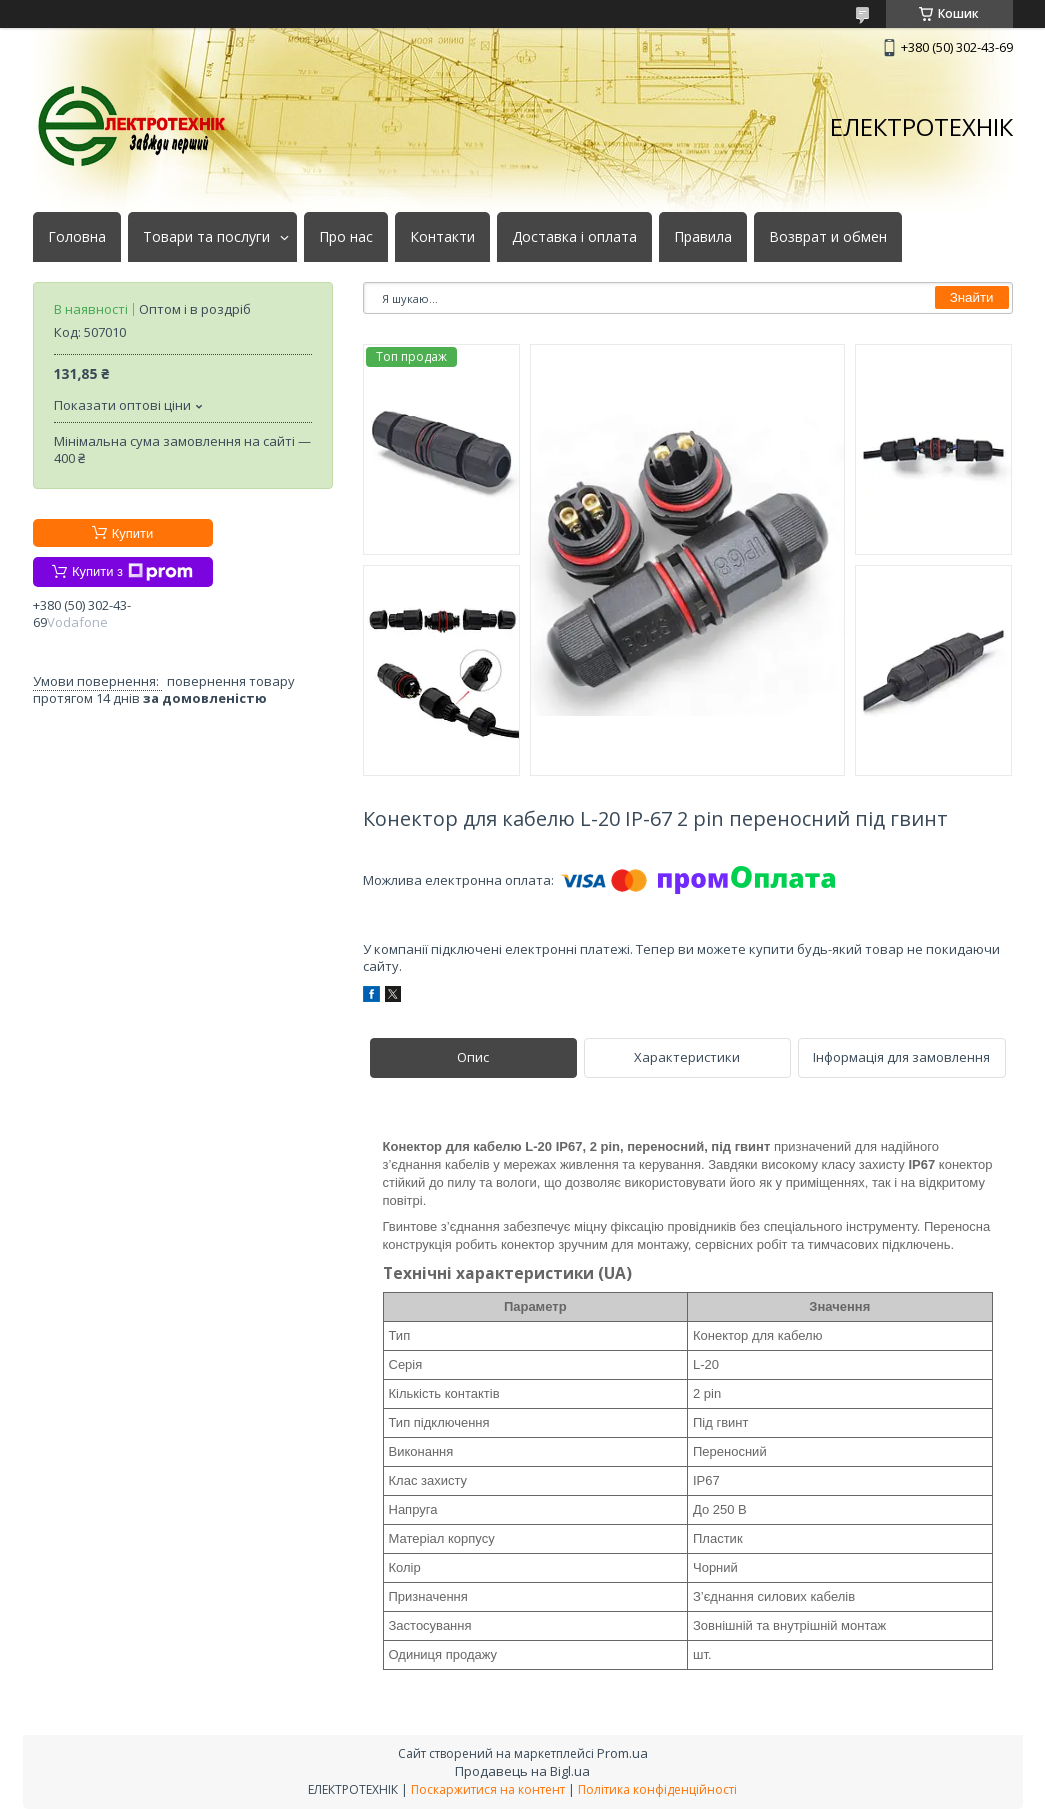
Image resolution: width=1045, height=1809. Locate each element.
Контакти (442, 237)
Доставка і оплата (574, 237)
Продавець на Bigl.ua (522, 1771)
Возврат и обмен (828, 237)
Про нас (346, 237)
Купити (133, 533)
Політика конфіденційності (657, 1789)
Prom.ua (622, 1753)
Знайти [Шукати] (972, 297)
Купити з (132, 572)
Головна (77, 237)
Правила (703, 237)
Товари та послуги (206, 237)
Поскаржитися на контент (488, 1789)
